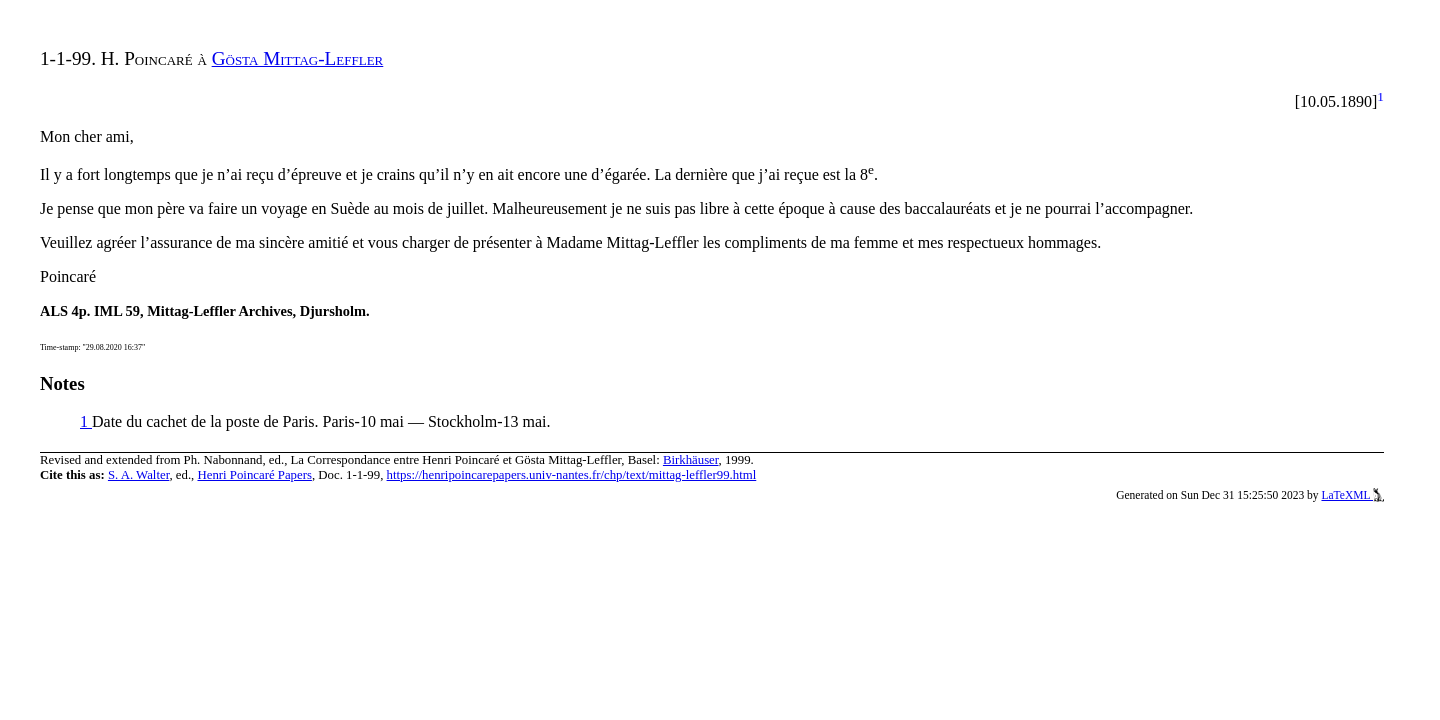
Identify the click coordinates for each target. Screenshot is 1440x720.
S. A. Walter (139, 475)
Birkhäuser (691, 460)
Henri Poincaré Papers (254, 475)
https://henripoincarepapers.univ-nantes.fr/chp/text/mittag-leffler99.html (572, 475)
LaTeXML (1352, 495)
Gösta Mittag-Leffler (298, 58)
